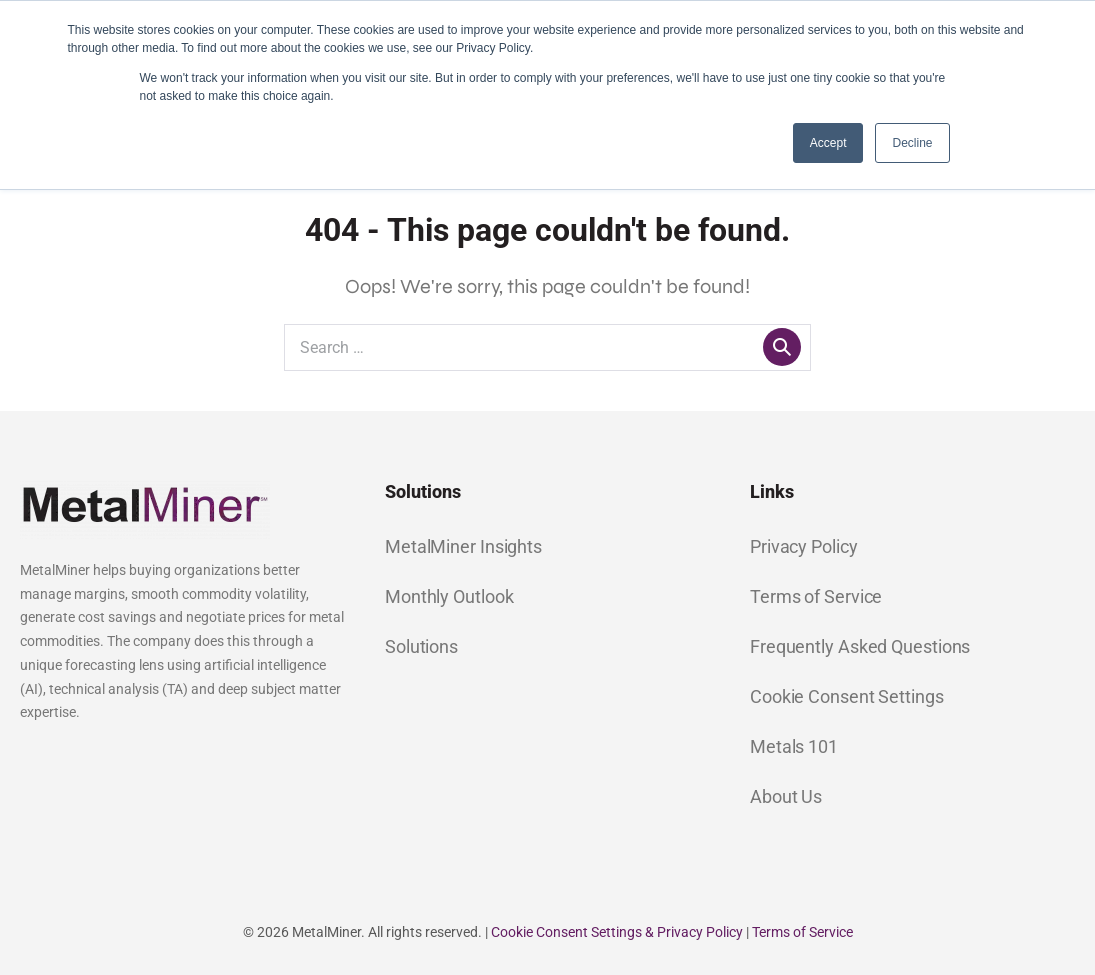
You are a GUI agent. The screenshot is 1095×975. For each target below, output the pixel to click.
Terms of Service (816, 596)
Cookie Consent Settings (847, 696)
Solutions (421, 646)
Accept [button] (828, 143)
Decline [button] (912, 143)
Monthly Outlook (449, 596)
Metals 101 (794, 746)
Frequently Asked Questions (860, 646)
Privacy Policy (804, 546)
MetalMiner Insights (463, 546)
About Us (786, 796)
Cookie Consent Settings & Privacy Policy (617, 932)
